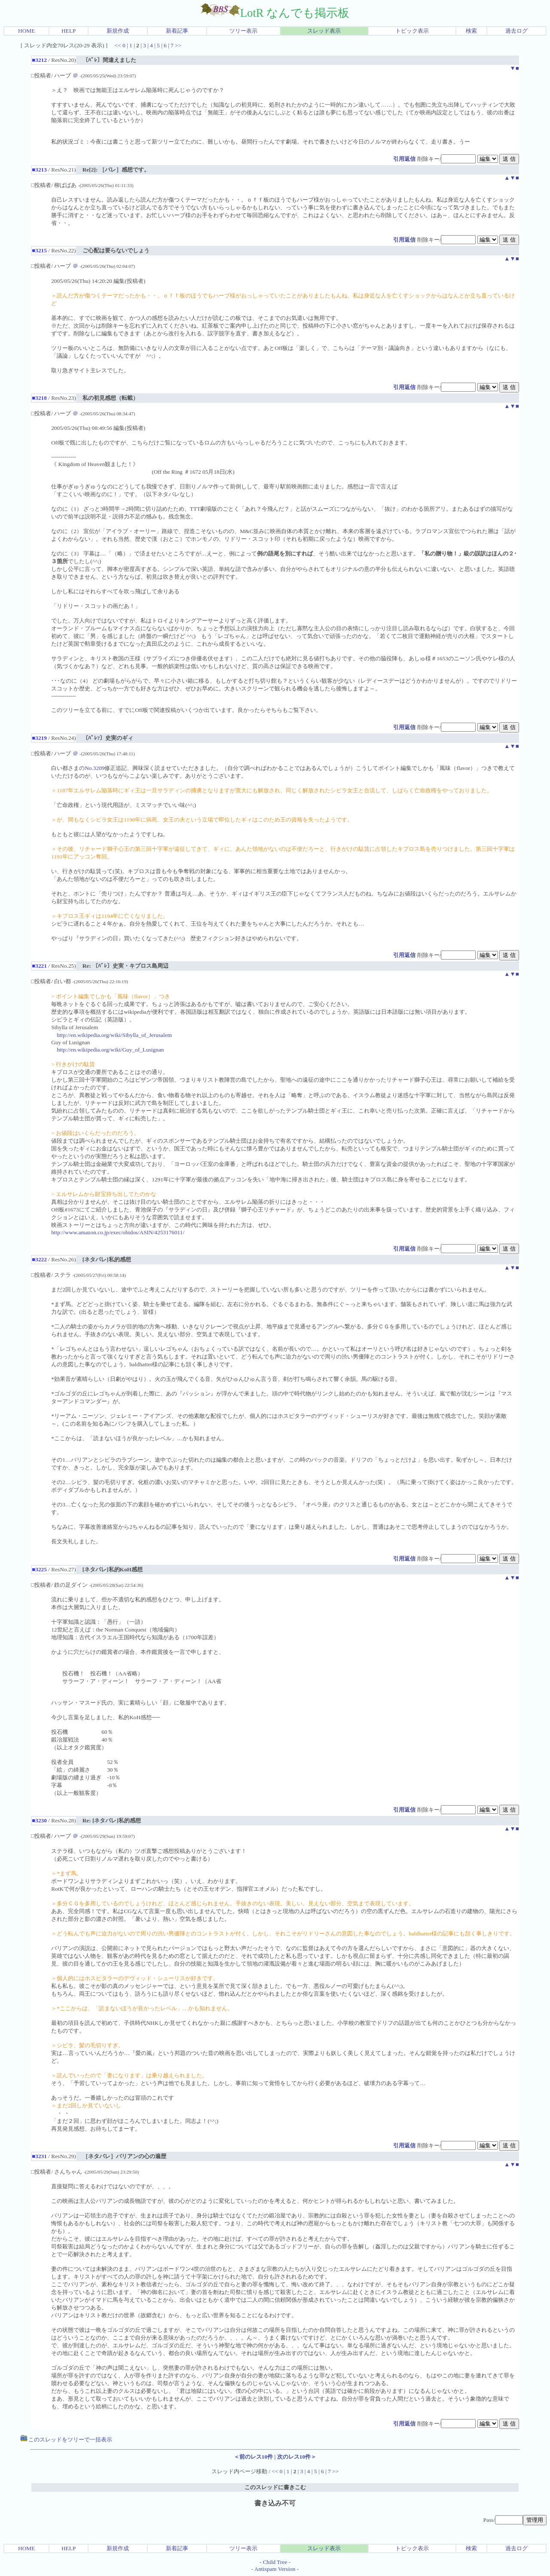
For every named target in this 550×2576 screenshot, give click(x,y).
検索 (471, 31)
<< (118, 45)
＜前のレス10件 (253, 2456)
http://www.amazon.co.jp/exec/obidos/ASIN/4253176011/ (117, 1232)
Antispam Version (275, 2569)
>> (178, 45)
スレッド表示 (324, 31)
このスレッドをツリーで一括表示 (66, 2439)
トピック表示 (412, 31)
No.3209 (94, 768)
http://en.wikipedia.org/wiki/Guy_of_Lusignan (110, 1049)
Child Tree (275, 2562)
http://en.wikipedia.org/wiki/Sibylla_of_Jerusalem (114, 1035)
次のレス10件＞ (296, 2456)
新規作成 (118, 31)
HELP (68, 31)
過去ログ (516, 31)
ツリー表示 (243, 31)
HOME (26, 31)
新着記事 (177, 31)
